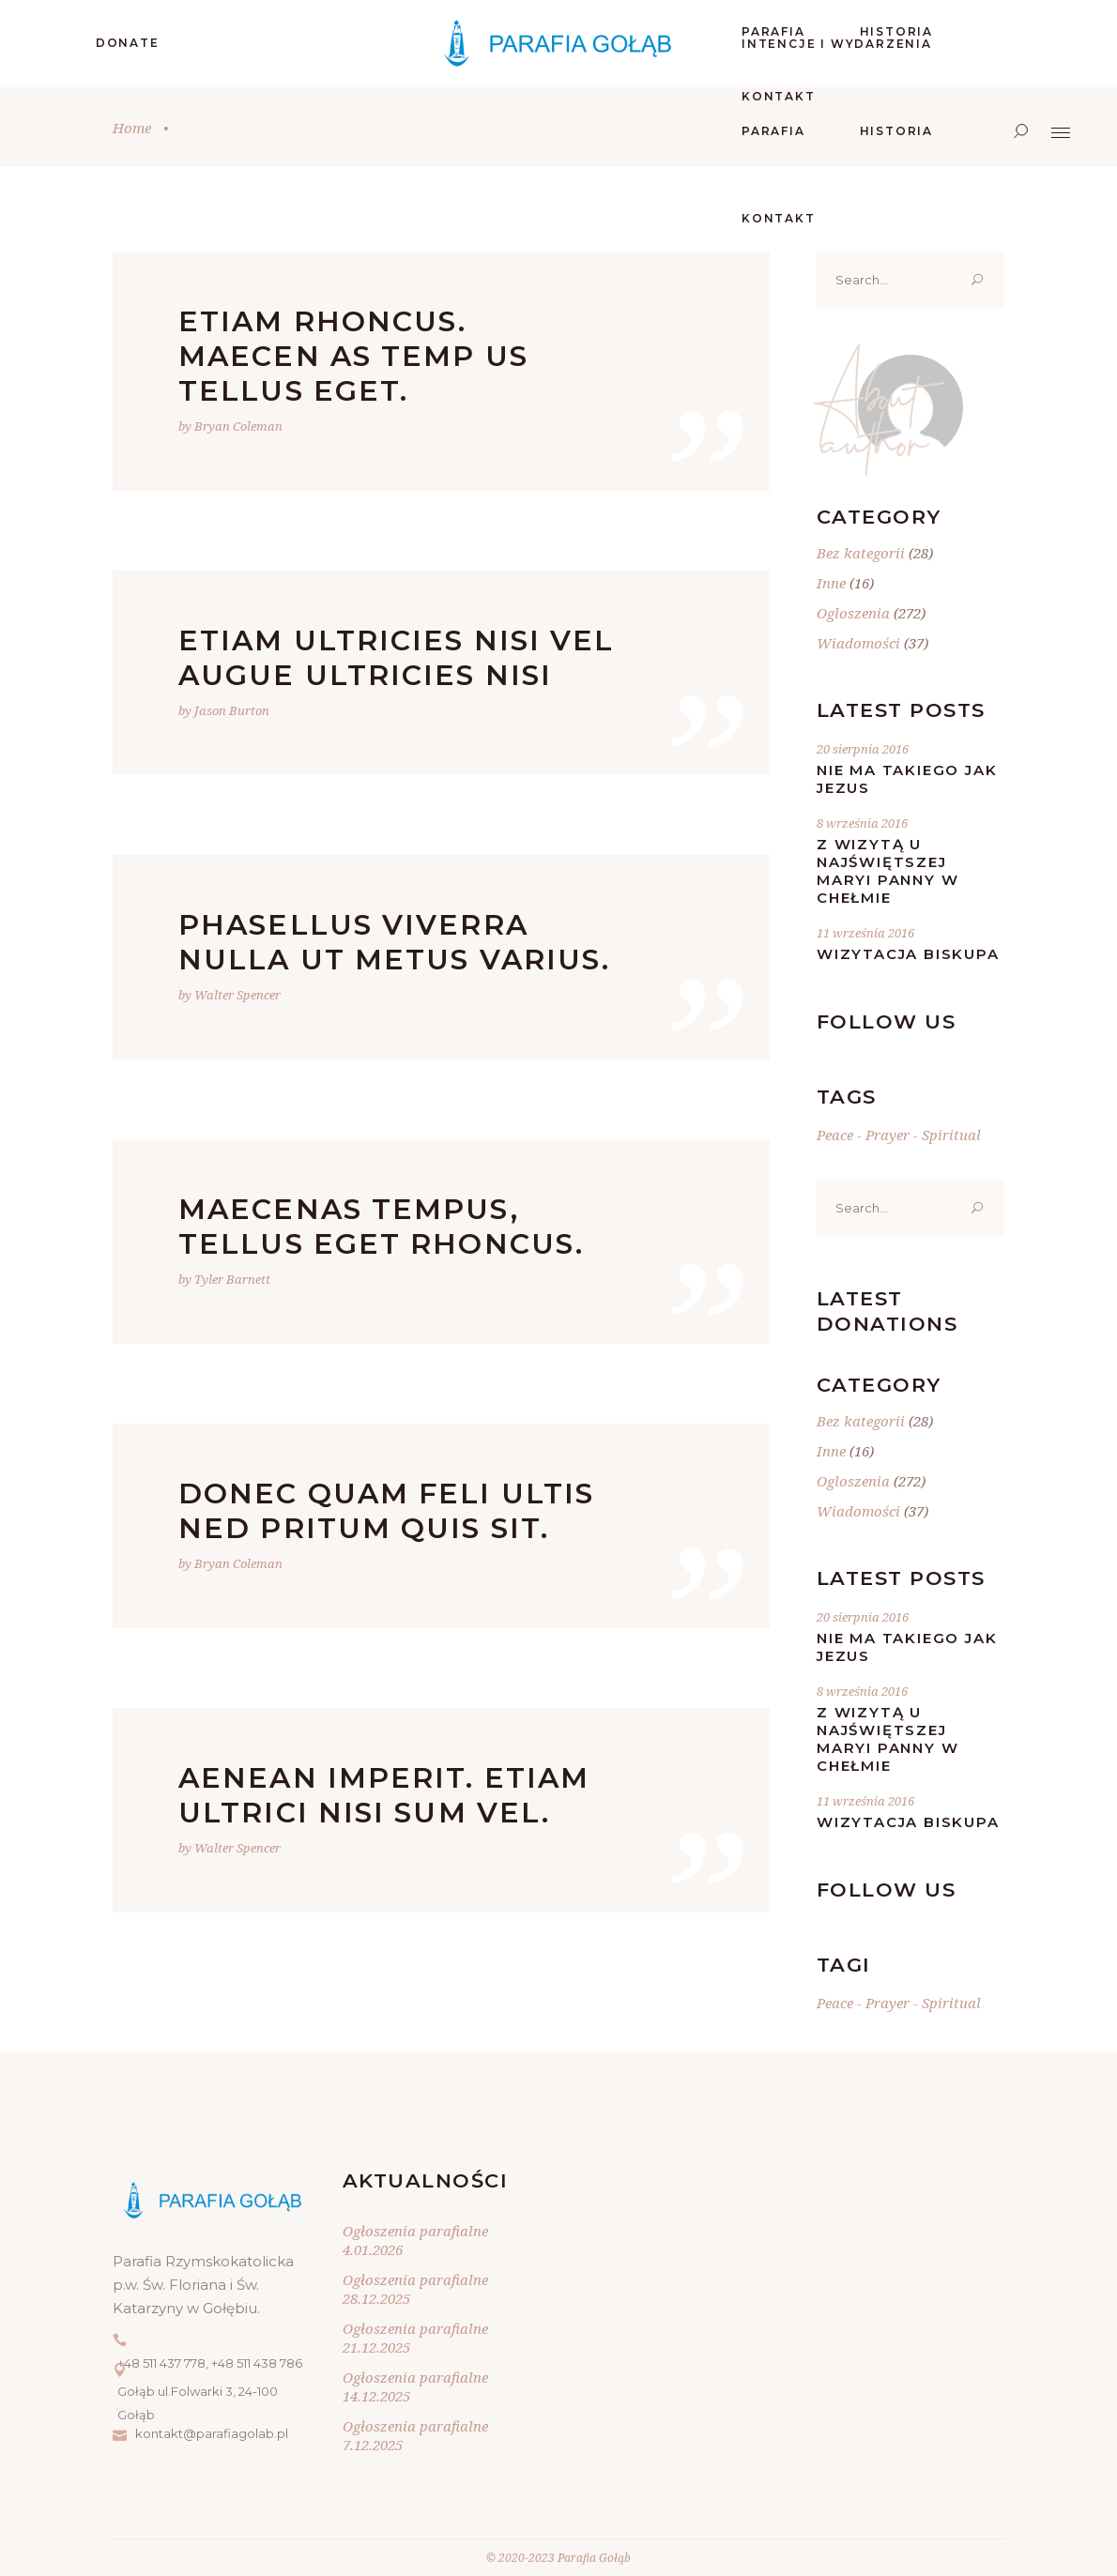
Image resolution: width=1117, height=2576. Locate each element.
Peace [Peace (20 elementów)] (835, 1134)
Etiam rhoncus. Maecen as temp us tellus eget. (353, 356)
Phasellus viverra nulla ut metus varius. (394, 942)
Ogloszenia (853, 612)
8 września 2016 (862, 823)
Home (132, 127)
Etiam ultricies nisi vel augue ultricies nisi (396, 658)
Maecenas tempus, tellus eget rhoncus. (381, 1226)
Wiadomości (858, 642)
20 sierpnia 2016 (863, 748)
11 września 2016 (865, 932)
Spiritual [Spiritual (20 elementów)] (951, 1134)
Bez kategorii (861, 552)
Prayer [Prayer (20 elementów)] (887, 1134)
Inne (831, 582)
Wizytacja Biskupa (908, 954)
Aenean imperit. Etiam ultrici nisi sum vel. (383, 1795)
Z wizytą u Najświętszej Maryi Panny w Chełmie (887, 871)
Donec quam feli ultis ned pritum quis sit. (386, 1511)
